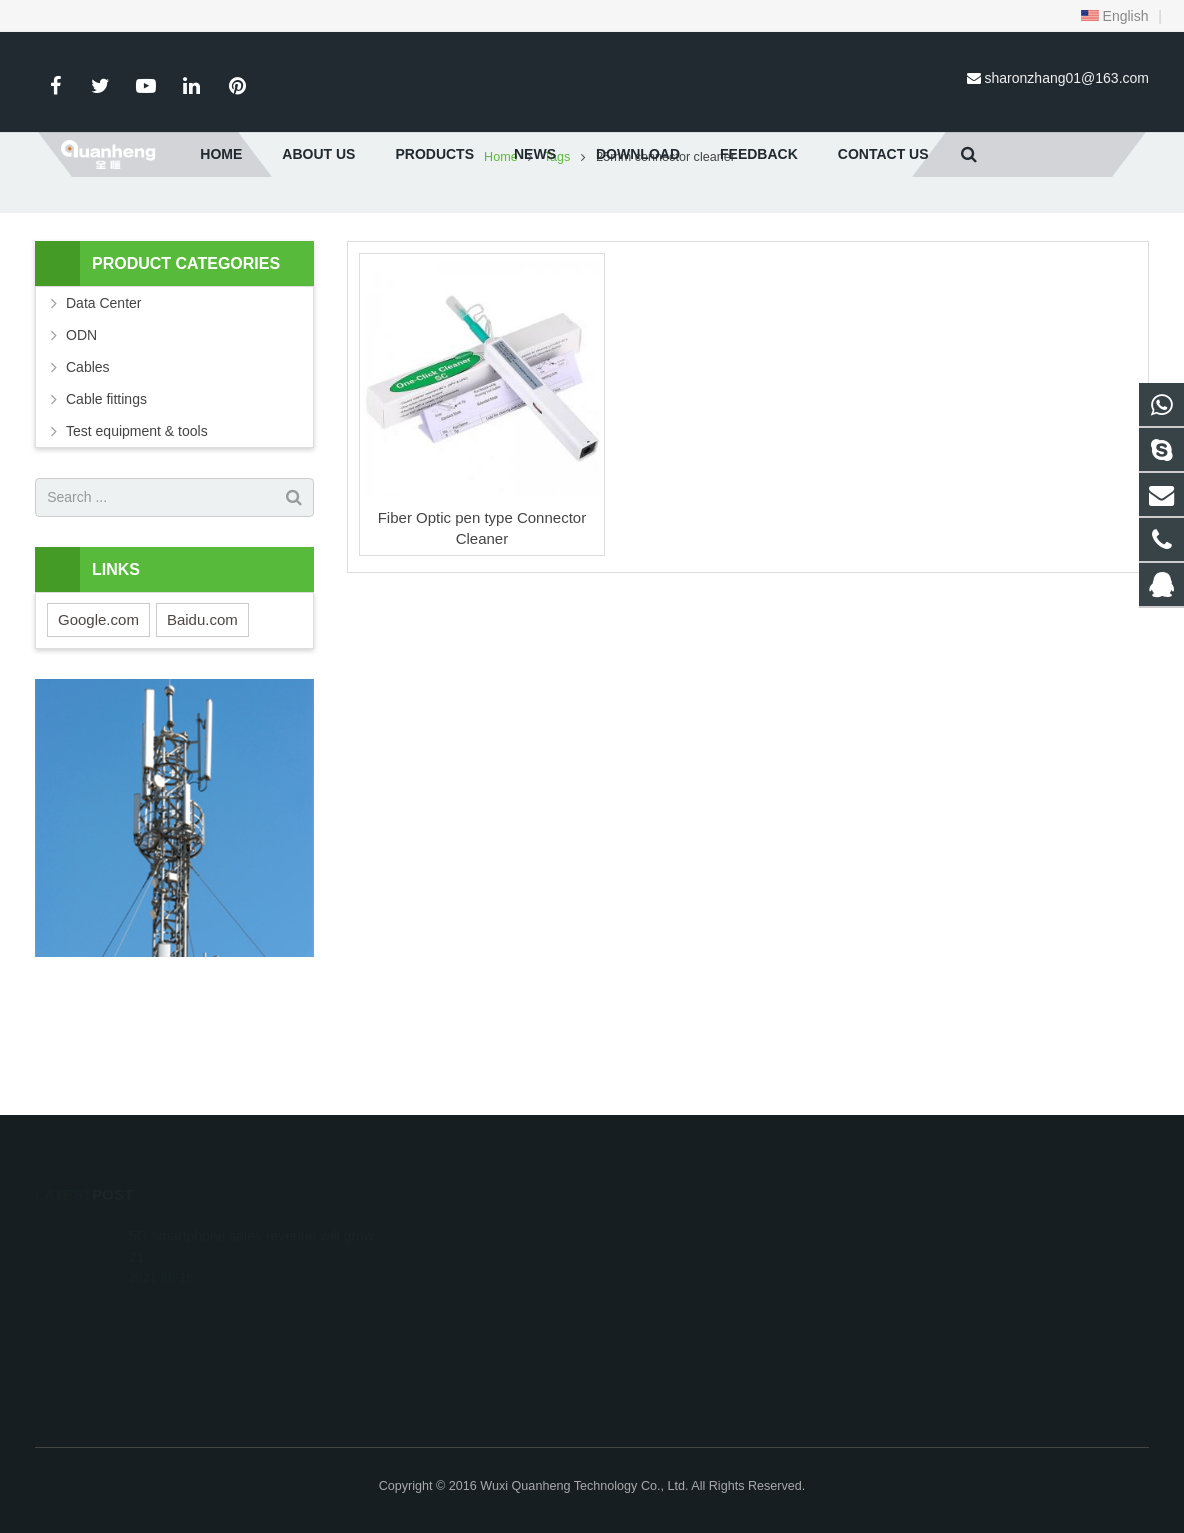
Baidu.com (202, 727)
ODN (81, 443)
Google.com (98, 727)
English (1115, 16)
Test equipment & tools (137, 539)
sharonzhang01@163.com (1067, 78)
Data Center (103, 411)
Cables (88, 475)
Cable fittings (106, 507)
